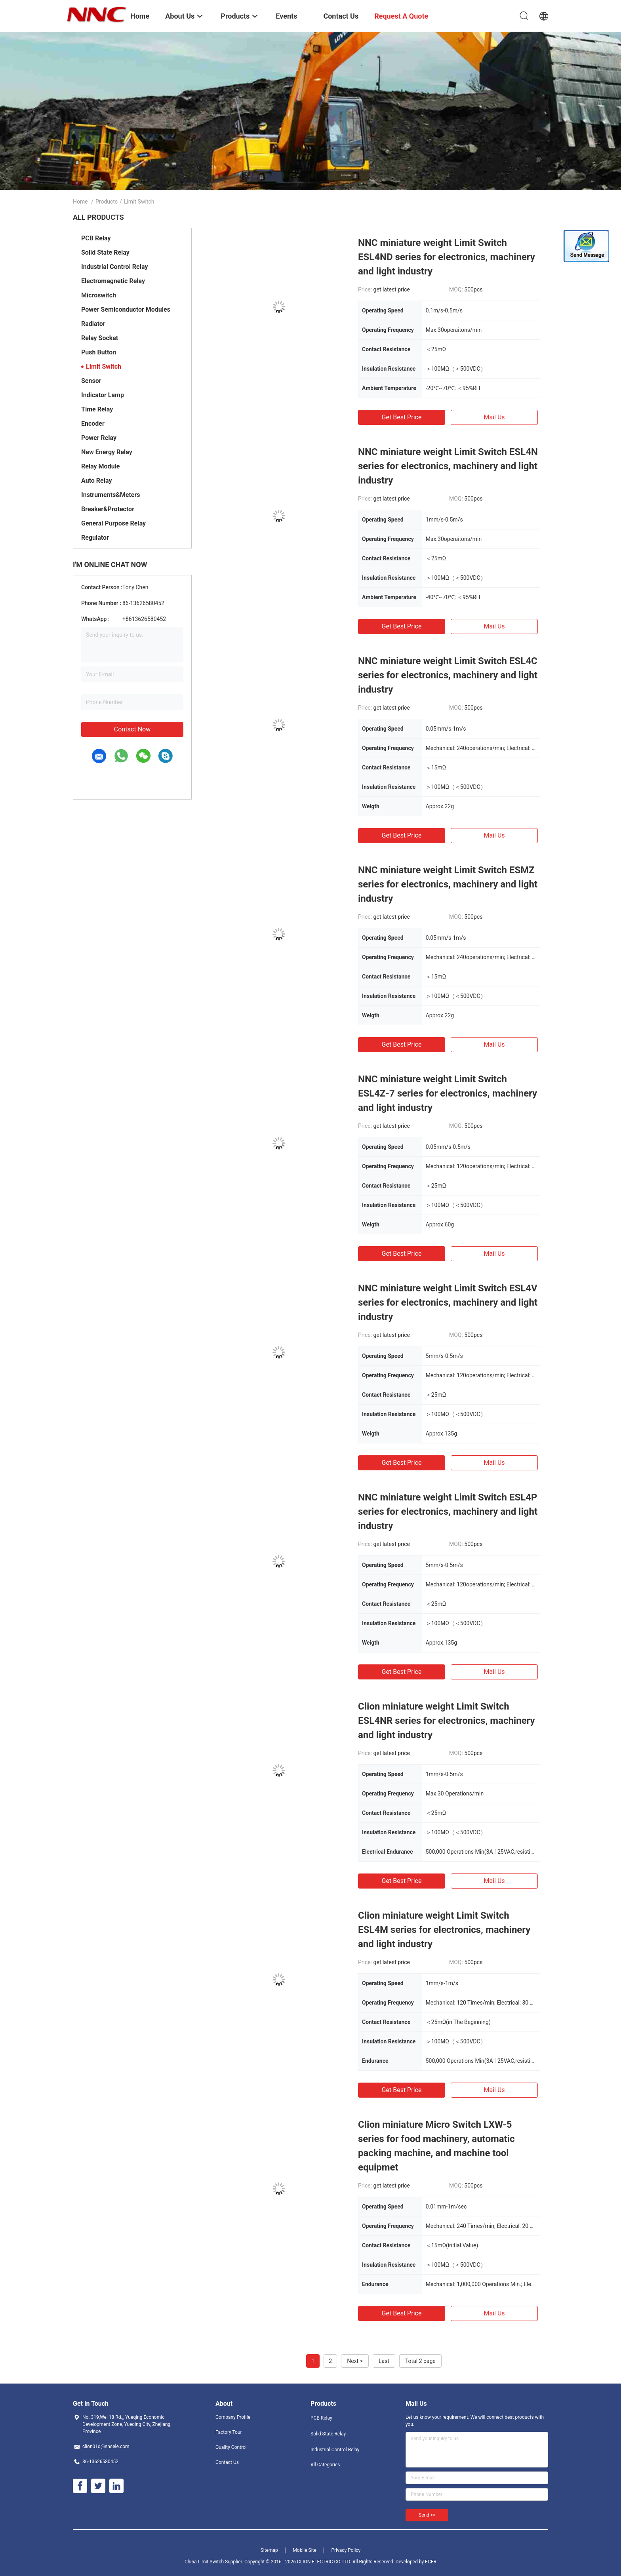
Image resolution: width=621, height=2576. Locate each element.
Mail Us (494, 417)
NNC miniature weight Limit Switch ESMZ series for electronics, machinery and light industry (447, 884)
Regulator (95, 537)
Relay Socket (99, 338)
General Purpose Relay (113, 523)
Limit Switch (103, 366)
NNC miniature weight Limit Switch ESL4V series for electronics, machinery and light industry (447, 1302)
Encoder (93, 423)
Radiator (93, 323)
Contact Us (227, 2462)
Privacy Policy (345, 2550)
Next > (355, 2361)
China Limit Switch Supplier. (214, 2562)
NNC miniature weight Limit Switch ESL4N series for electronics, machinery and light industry (448, 466)
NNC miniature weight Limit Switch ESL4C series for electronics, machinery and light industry (447, 675)
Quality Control (231, 2447)
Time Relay (97, 409)
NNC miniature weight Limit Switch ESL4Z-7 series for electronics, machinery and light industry (447, 1093)
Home (80, 201)
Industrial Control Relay (114, 266)
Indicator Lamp (102, 395)
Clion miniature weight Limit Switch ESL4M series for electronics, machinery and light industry (444, 1930)
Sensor (91, 381)
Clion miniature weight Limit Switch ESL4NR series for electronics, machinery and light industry (446, 1720)
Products (106, 201)
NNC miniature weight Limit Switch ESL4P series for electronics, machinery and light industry (447, 1511)
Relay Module (100, 466)
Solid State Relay (105, 252)
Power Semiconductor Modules (125, 309)
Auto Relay (96, 480)
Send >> (427, 2515)
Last (384, 2361)
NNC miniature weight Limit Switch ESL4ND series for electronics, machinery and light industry (446, 257)
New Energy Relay (106, 452)
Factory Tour (228, 2432)
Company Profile (232, 2417)
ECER (430, 2562)
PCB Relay (96, 238)
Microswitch (98, 295)
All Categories (325, 2464)
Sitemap (269, 2550)
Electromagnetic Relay (113, 281)
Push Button (98, 352)
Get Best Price (402, 417)
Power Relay (98, 438)
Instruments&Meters (110, 495)
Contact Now (132, 729)
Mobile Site (304, 2550)
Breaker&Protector (107, 509)
